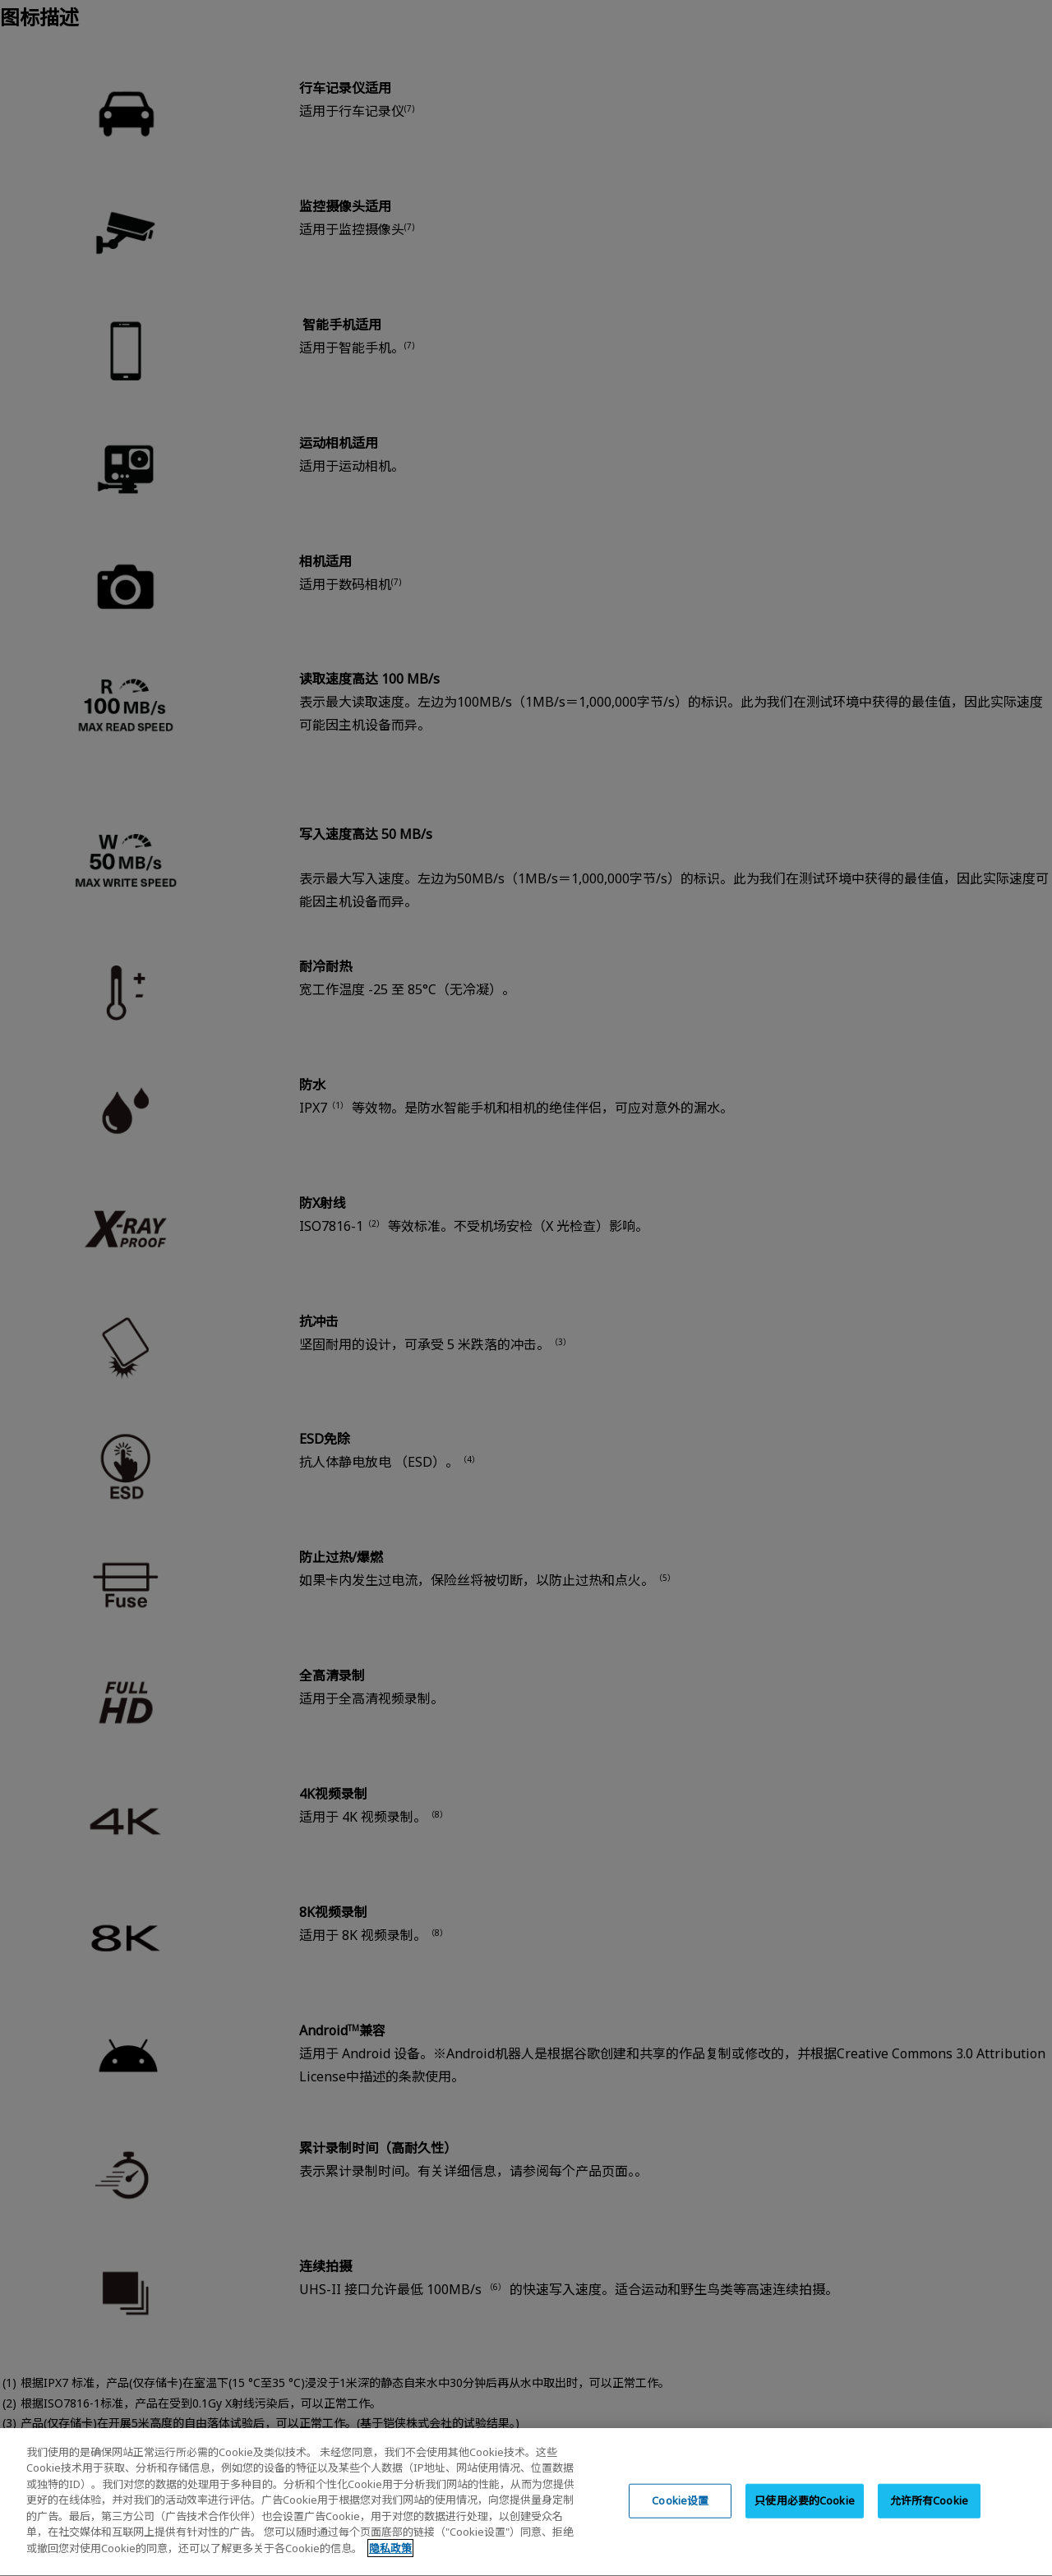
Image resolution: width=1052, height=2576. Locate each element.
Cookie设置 (680, 2530)
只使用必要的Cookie (804, 2530)
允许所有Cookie (929, 2530)
